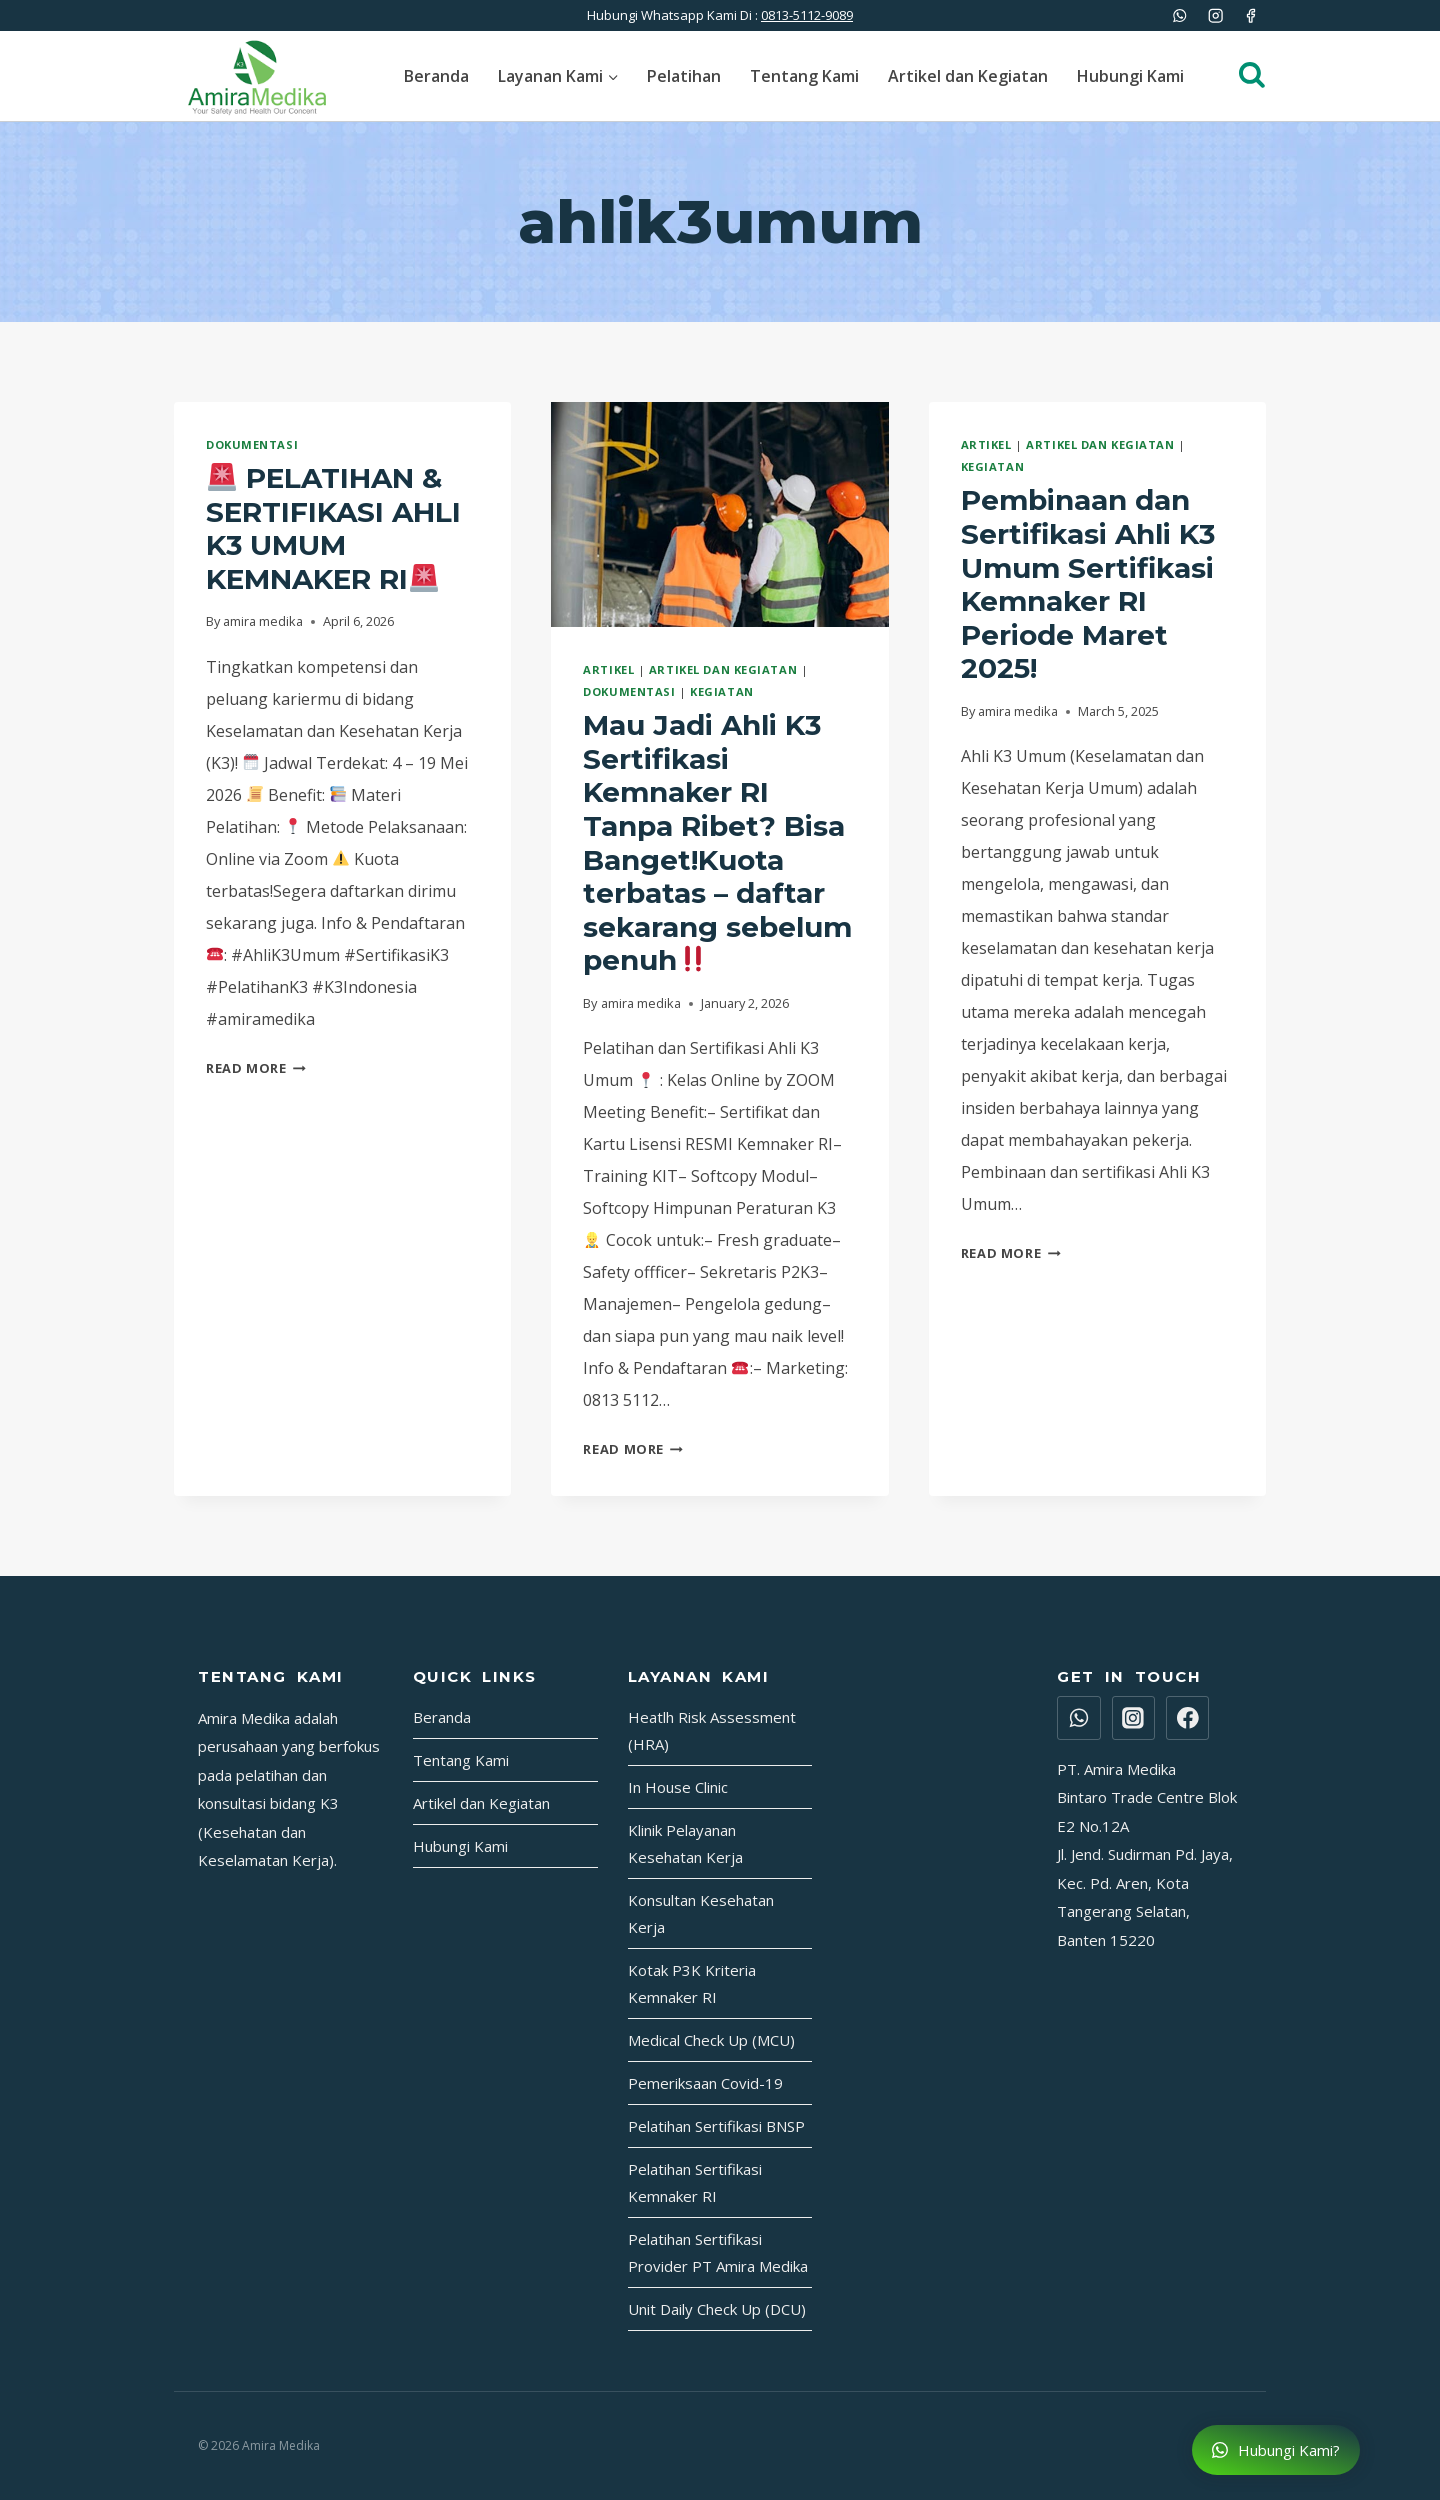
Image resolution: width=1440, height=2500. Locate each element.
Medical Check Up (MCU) (711, 2040)
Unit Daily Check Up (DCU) (717, 2309)
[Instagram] (1215, 15)
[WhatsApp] (1180, 15)
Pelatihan (684, 76)
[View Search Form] (1242, 76)
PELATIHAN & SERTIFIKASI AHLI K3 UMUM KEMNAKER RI (333, 528)
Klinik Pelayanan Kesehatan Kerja (685, 1843)
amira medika (263, 621)
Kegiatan (721, 691)
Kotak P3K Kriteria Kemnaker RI (692, 1983)
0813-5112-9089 (807, 15)
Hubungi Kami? (1276, 2450)
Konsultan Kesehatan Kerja (701, 1913)
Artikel (608, 669)
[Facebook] (1250, 15)
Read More (256, 1068)
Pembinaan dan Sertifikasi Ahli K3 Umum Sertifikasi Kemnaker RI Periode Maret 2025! (1088, 584)
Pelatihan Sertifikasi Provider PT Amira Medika (718, 2252)
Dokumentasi (252, 444)
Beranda (436, 76)
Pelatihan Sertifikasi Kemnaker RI (695, 2182)
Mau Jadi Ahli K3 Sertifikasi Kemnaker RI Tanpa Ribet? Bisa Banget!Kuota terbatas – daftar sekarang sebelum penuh (717, 842)
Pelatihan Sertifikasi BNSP (716, 2126)
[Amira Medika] (257, 76)
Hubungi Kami (1130, 76)
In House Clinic (678, 1787)
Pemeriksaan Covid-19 (705, 2083)
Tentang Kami (804, 76)
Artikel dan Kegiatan (968, 76)
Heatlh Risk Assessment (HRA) (712, 1730)
